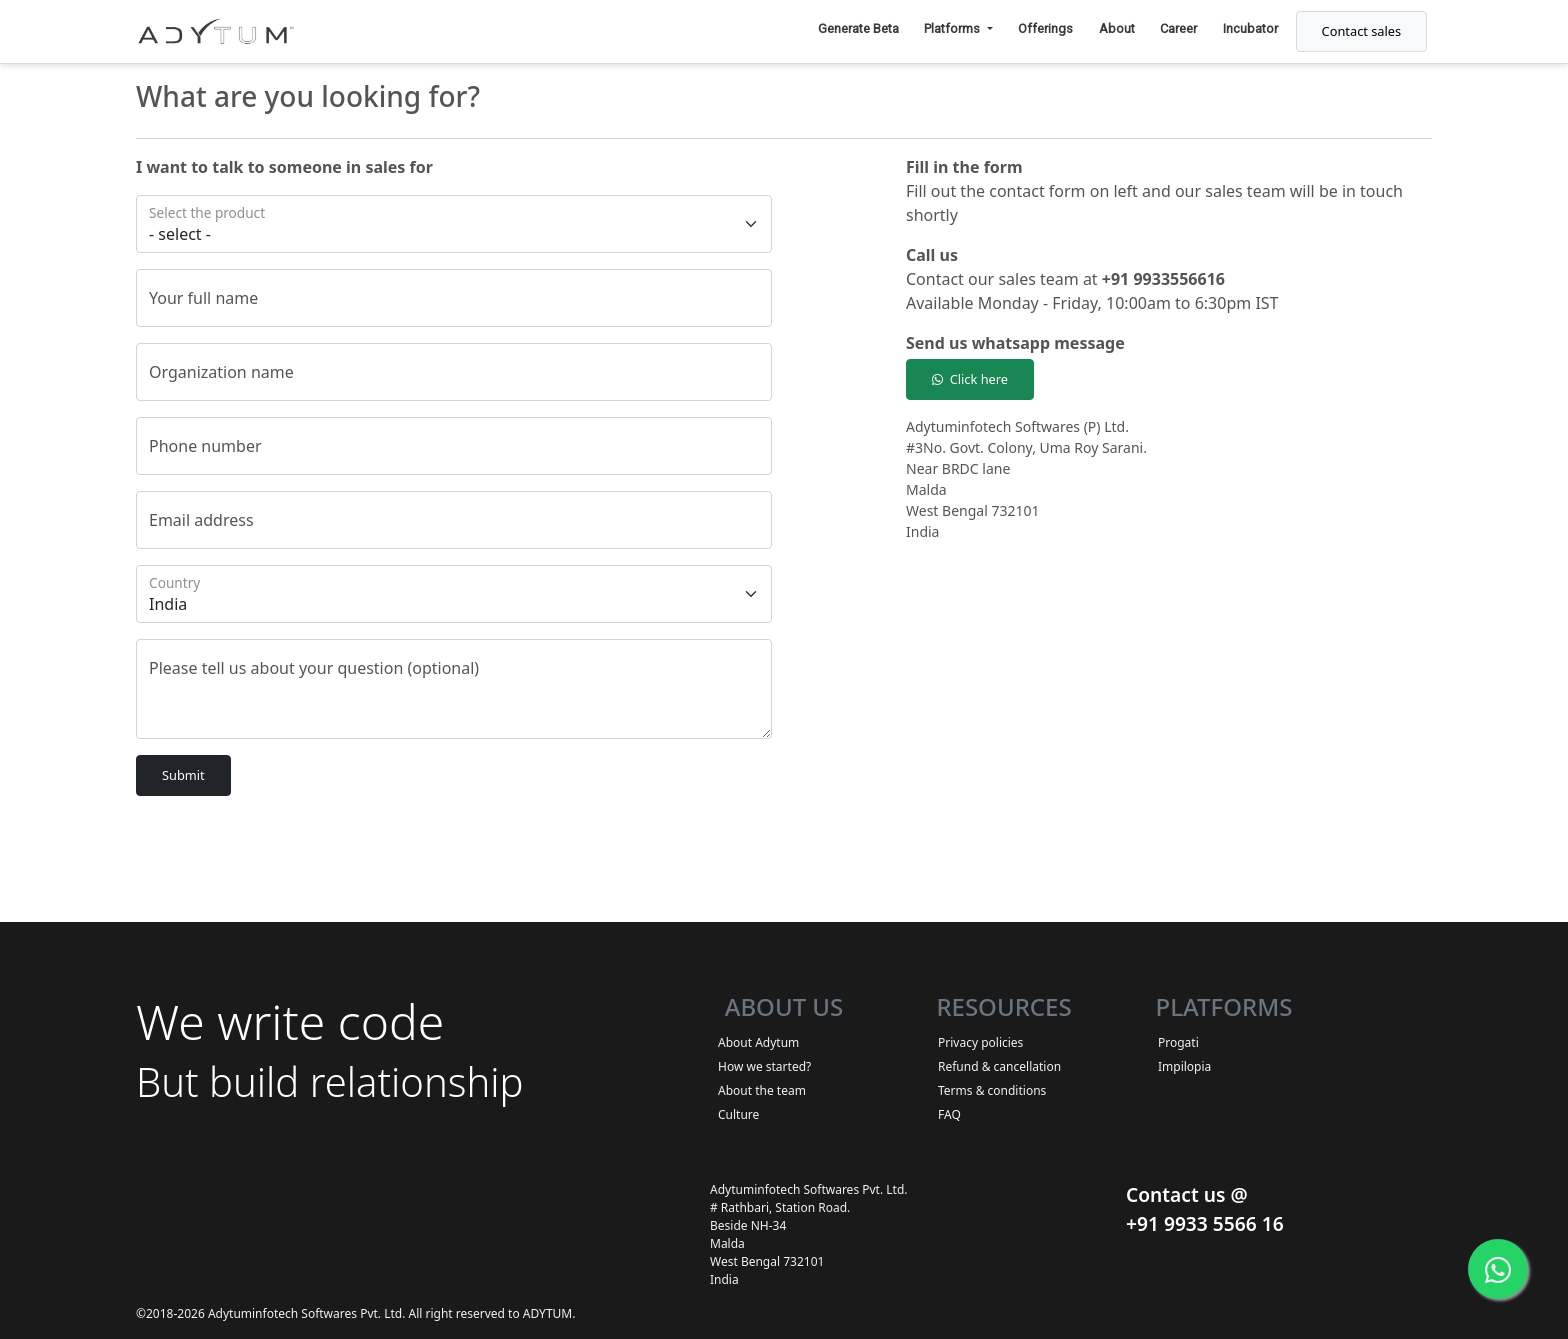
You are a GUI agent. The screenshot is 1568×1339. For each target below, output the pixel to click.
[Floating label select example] (454, 224)
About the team (762, 1090)
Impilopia (1184, 1066)
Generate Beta (858, 28)
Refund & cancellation (999, 1066)
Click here (970, 379)
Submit (183, 775)
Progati (1178, 1042)
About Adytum (758, 1042)
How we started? (764, 1066)
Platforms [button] (953, 28)
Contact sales (1362, 31)
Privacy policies (980, 1042)
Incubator (1250, 28)
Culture (738, 1114)
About (1117, 28)
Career (1178, 28)
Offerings (1045, 28)
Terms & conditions (992, 1090)
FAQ (949, 1114)
